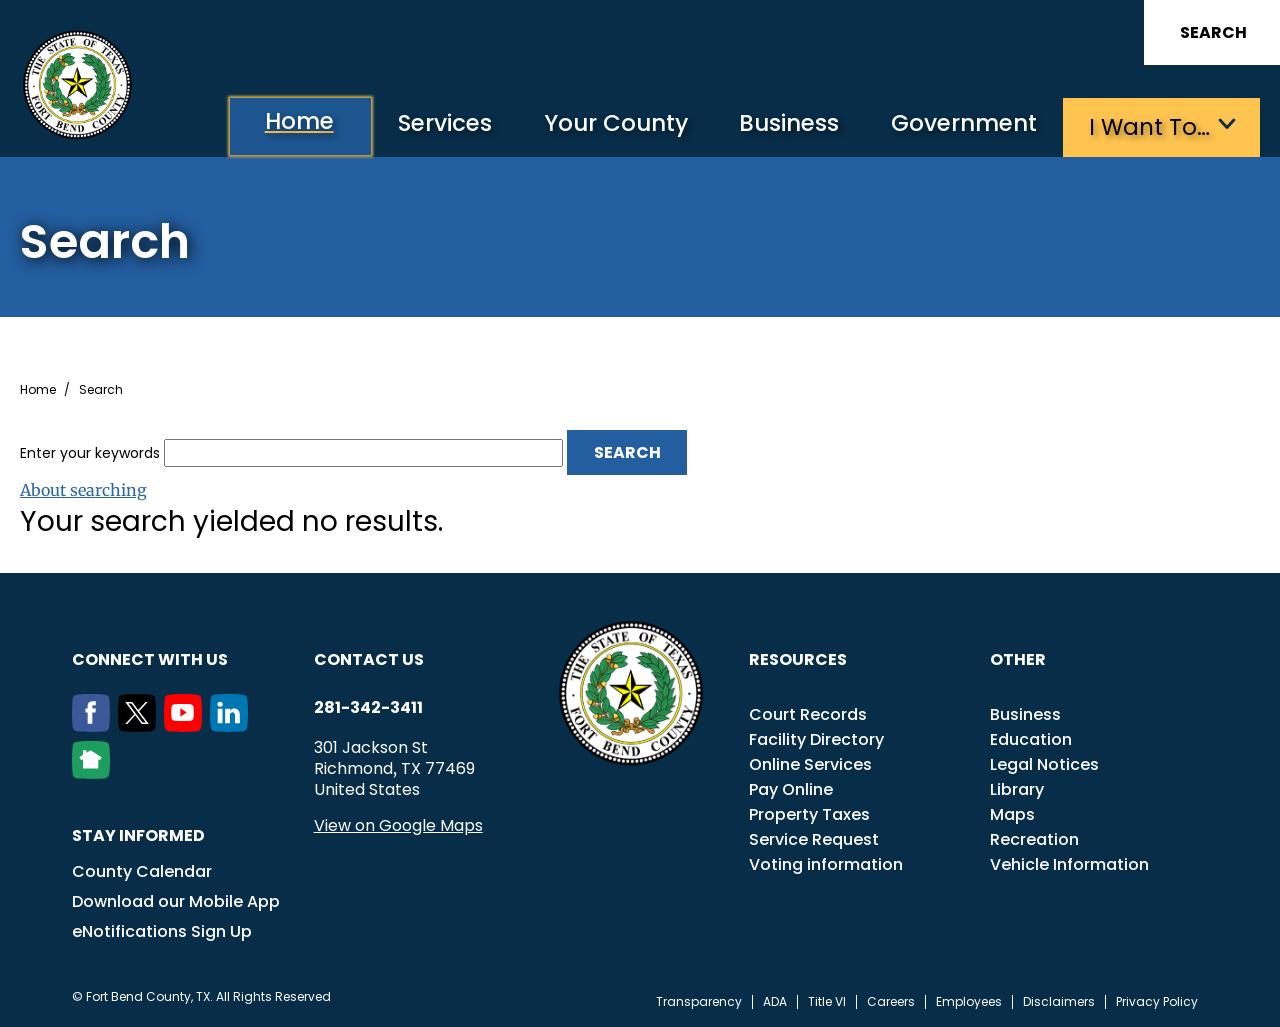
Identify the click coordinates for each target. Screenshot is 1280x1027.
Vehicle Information (1069, 863)
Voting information (826, 863)
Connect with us (150, 658)
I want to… (1149, 125)
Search (1213, 32)
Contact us (369, 658)
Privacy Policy (1157, 1001)
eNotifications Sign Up (162, 930)
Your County (600, 125)
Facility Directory (816, 738)
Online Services (810, 763)
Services (424, 125)
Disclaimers (1059, 1001)
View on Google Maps (398, 824)
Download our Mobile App (176, 900)
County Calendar (142, 870)
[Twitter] (141, 725)
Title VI (827, 1001)
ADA (775, 1001)
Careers (891, 1001)
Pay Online (791, 788)
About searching (83, 489)
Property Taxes (809, 813)
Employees (969, 1001)
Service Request (814, 838)
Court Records (808, 713)
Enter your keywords (90, 451)
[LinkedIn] (233, 725)
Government (960, 125)
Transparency (699, 1001)
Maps (1012, 813)
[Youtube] (187, 725)
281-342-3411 (368, 707)
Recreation (1034, 838)
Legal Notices (1044, 763)
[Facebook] (95, 725)
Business (780, 125)
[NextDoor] (95, 772)
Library (1017, 788)
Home (273, 124)
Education (1031, 738)
